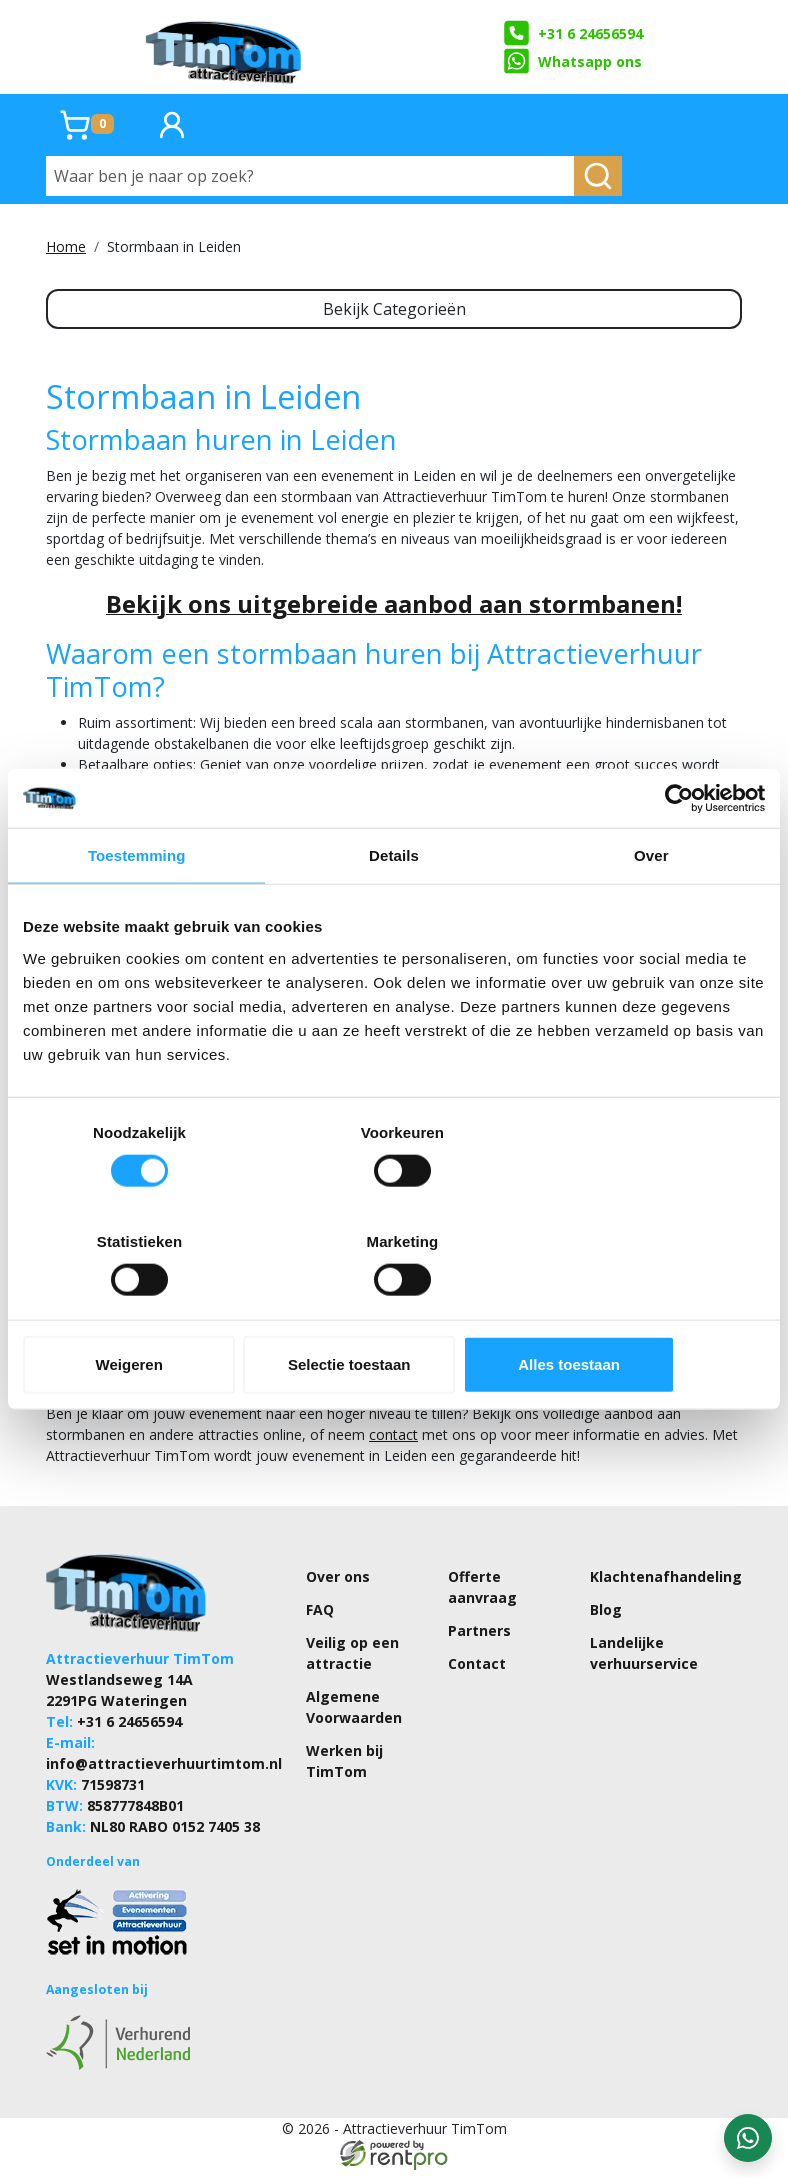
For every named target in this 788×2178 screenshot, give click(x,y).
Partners (479, 1637)
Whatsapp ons (572, 61)
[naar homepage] (225, 47)
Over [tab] (651, 910)
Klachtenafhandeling (666, 1583)
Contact (477, 1670)
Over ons (338, 1583)
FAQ (320, 1616)
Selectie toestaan (394, 1309)
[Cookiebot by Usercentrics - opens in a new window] (677, 853)
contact (393, 1441)
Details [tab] (394, 910)
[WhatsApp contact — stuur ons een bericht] (748, 2138)
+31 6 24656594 (572, 33)
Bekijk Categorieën (394, 309)
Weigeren (144, 1309)
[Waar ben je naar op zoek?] (310, 176)
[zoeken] (598, 176)
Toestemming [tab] (137, 910)
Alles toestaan (644, 1309)
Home (66, 246)
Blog (606, 1616)
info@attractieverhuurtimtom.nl (164, 1770)
